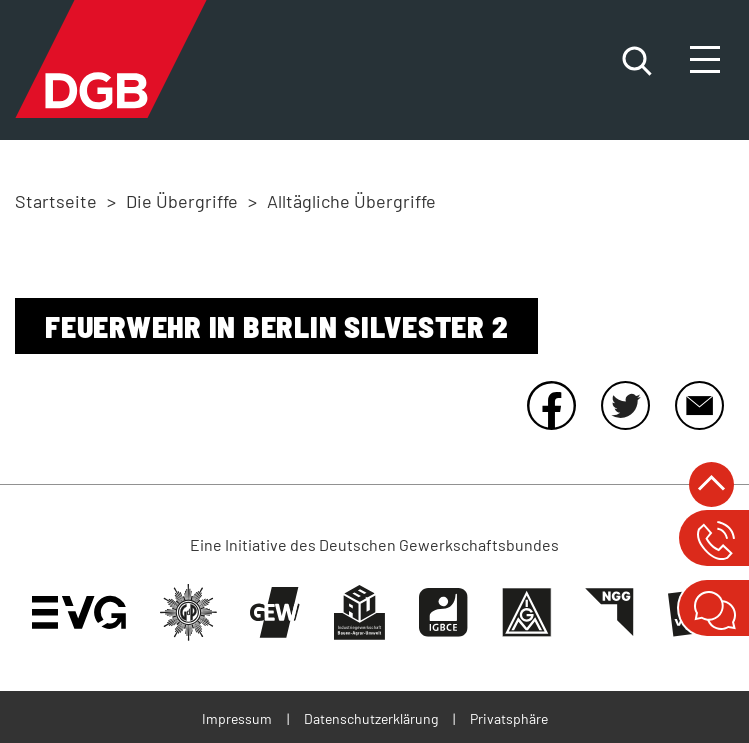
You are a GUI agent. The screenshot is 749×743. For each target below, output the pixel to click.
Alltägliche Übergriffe (351, 201)
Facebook (551, 405)
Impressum (237, 718)
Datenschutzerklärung (371, 718)
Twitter (625, 405)
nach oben (711, 484)
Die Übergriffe (182, 201)
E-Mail (699, 405)
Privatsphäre (509, 718)
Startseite (56, 201)
